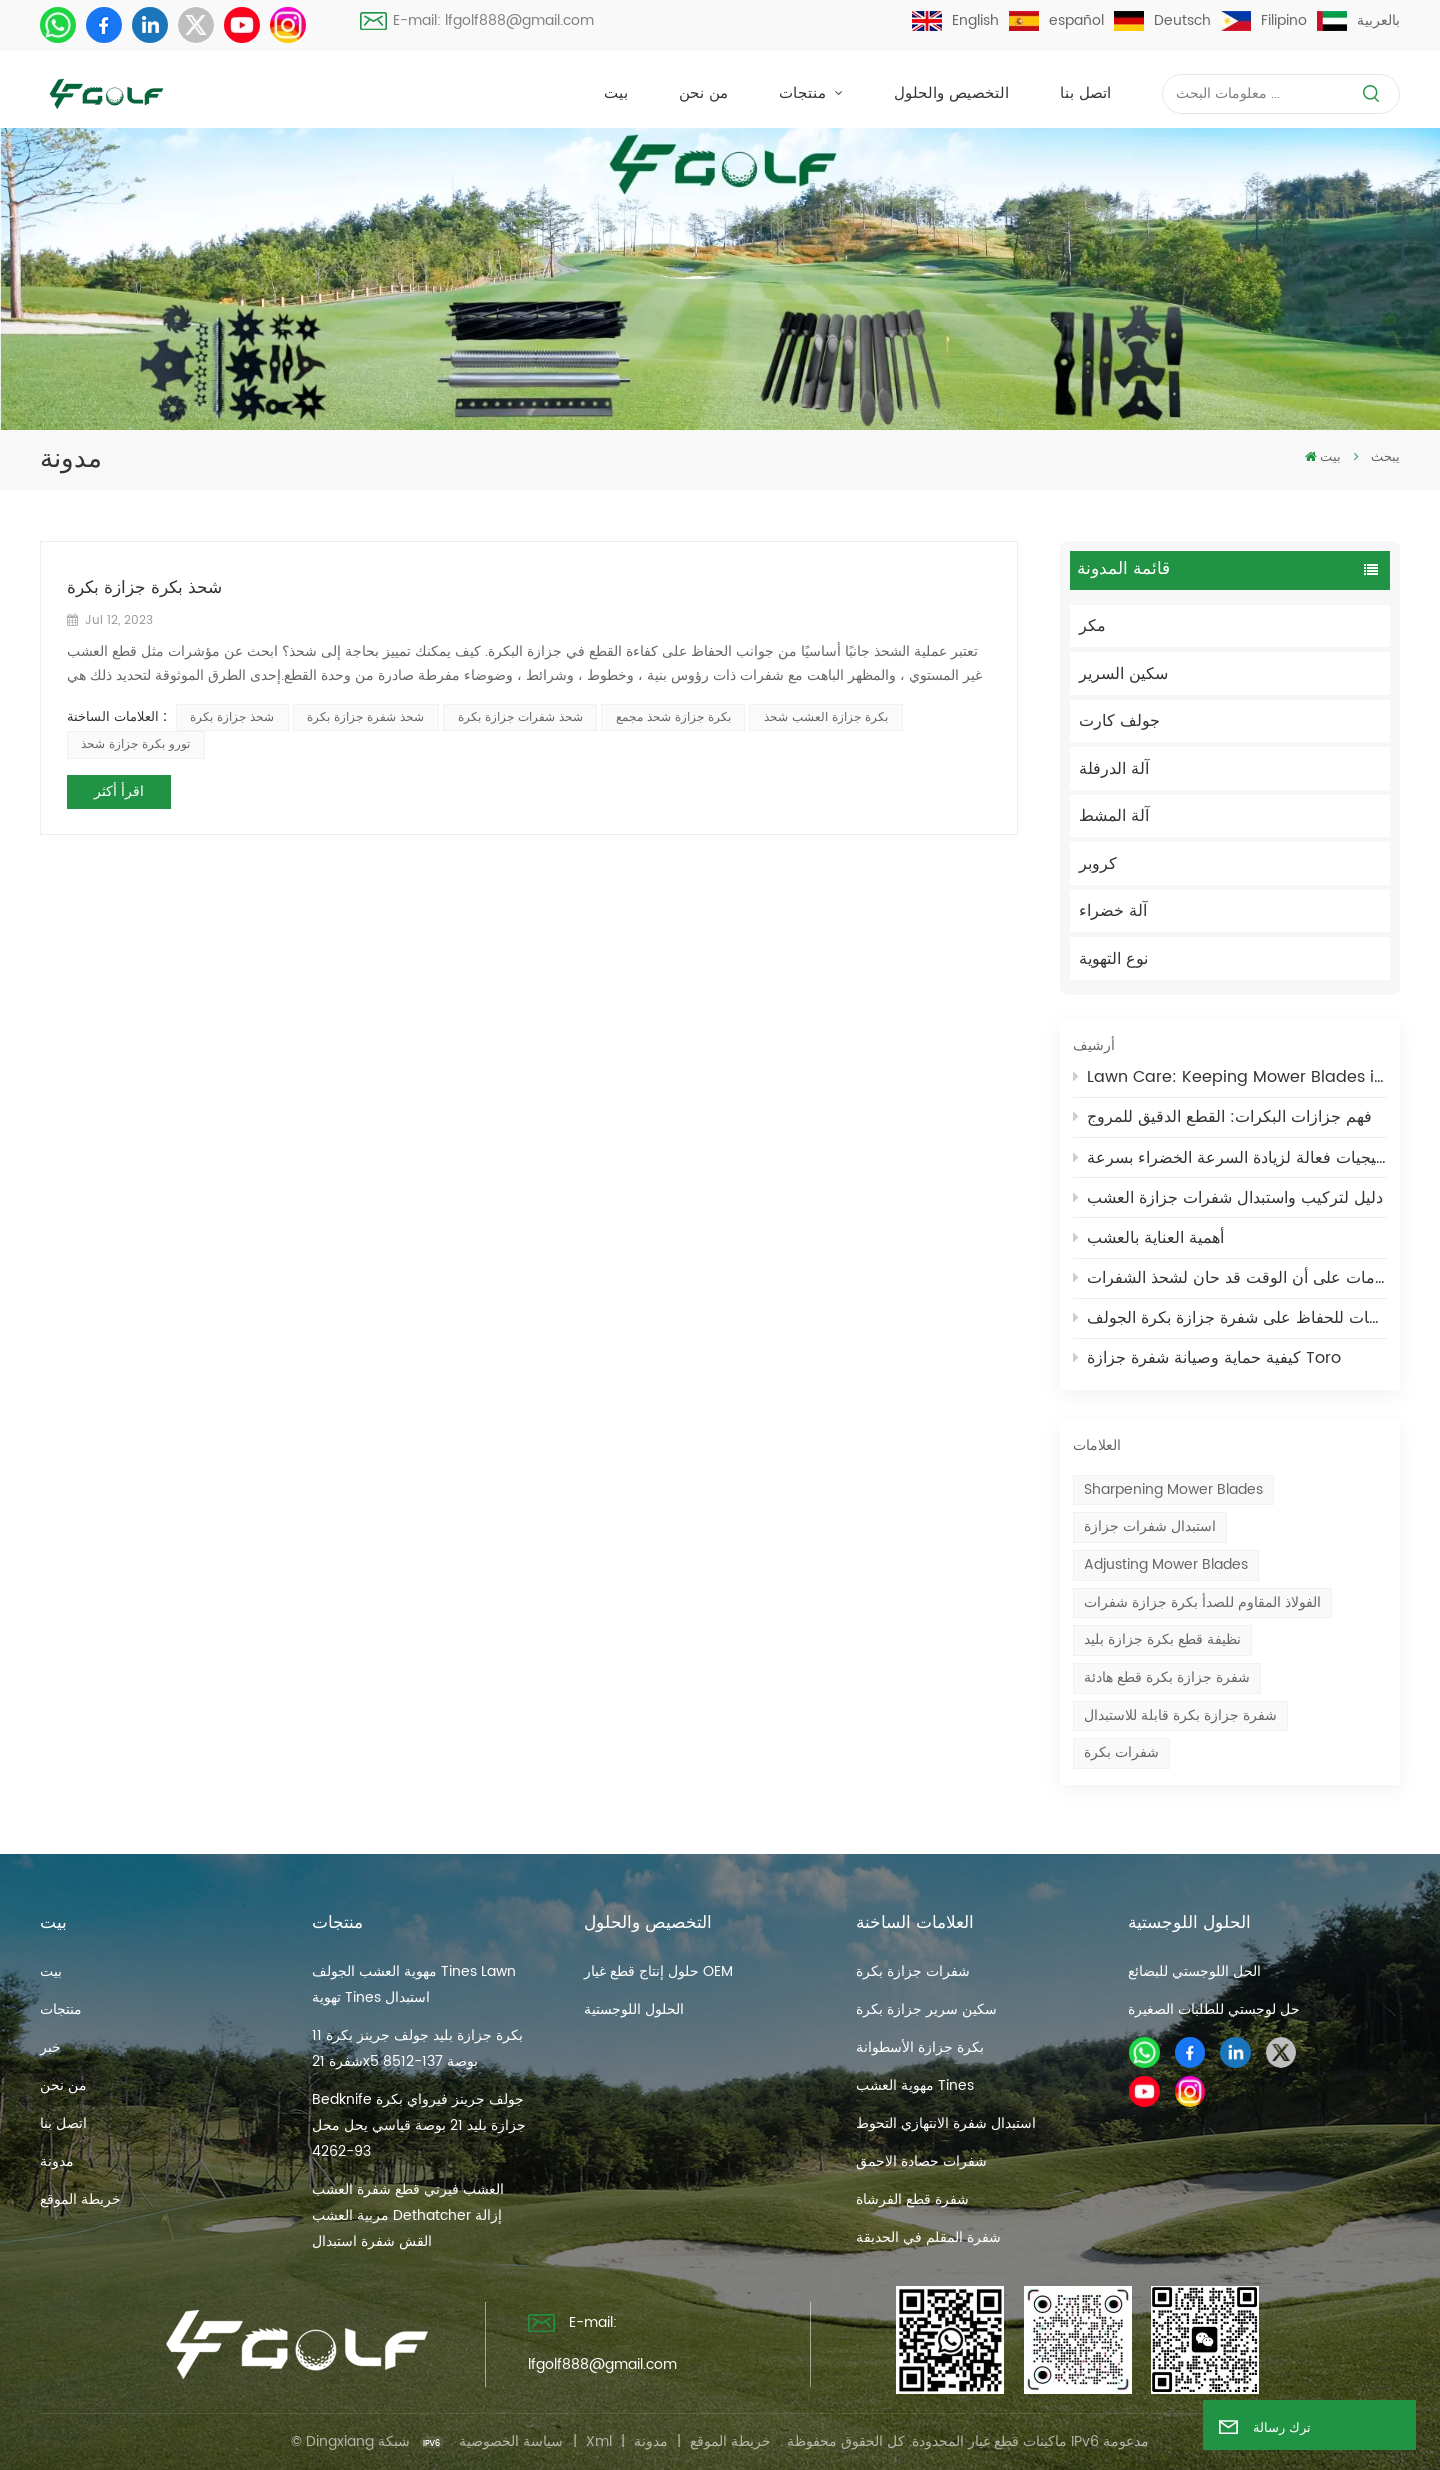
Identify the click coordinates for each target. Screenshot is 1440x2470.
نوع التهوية (1113, 959)
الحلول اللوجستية (634, 2009)
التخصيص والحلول (951, 93)
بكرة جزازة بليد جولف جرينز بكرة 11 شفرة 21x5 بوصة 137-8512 (417, 2048)
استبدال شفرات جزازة (1150, 1526)
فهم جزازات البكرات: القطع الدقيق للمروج (1223, 1117)
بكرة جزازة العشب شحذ (826, 717)
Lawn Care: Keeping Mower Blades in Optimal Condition (1230, 1077)
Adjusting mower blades (1166, 1564)
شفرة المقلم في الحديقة (928, 2237)
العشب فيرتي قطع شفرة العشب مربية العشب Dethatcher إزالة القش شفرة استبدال (408, 2215)
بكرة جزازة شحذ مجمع (673, 717)
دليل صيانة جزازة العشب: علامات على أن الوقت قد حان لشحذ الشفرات (1230, 1278)
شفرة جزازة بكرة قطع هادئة (1167, 1677)
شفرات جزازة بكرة (913, 1971)
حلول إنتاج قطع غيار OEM (658, 1971)
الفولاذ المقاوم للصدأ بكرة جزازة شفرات (1202, 1602)
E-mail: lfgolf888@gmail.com (477, 20)
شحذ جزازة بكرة (232, 717)
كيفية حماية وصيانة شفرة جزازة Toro (1207, 1358)
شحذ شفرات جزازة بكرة (520, 717)
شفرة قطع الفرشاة (912, 2199)
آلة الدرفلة (1114, 769)
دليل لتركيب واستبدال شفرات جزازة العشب (1228, 1198)
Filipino (1264, 20)
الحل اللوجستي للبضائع (1194, 1971)
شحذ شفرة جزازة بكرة (365, 717)
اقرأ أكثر (119, 791)
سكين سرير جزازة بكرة (926, 2009)
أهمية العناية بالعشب (1149, 1238)
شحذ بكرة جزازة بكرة (144, 589)
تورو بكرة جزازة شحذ (135, 744)
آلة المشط (1114, 816)
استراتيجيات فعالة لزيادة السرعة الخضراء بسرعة (1230, 1158)
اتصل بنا (1085, 93)
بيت (616, 93)
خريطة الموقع (80, 2199)
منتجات (805, 93)
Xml (599, 2441)
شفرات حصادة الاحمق (921, 2161)
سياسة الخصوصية (511, 2441)
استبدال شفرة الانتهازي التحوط (946, 2123)
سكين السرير (1123, 674)
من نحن (703, 93)
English (955, 20)
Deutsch (1162, 20)
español (1056, 20)
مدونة (57, 2161)
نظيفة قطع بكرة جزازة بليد (1162, 1639)
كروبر (1098, 864)
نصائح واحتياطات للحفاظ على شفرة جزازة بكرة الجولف (1230, 1318)
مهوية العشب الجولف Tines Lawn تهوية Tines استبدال (414, 1984)
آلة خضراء (1113, 911)
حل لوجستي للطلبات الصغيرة (1214, 2009)
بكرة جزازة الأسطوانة (920, 2047)
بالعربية (1358, 20)
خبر (50, 2047)
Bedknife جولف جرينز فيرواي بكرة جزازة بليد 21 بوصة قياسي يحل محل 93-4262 (419, 2125)
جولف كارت (1119, 721)
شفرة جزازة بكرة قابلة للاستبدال (1180, 1715)
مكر (1092, 626)
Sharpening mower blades (1173, 1489)
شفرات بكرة (1121, 1752)
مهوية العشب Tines (915, 2085)
